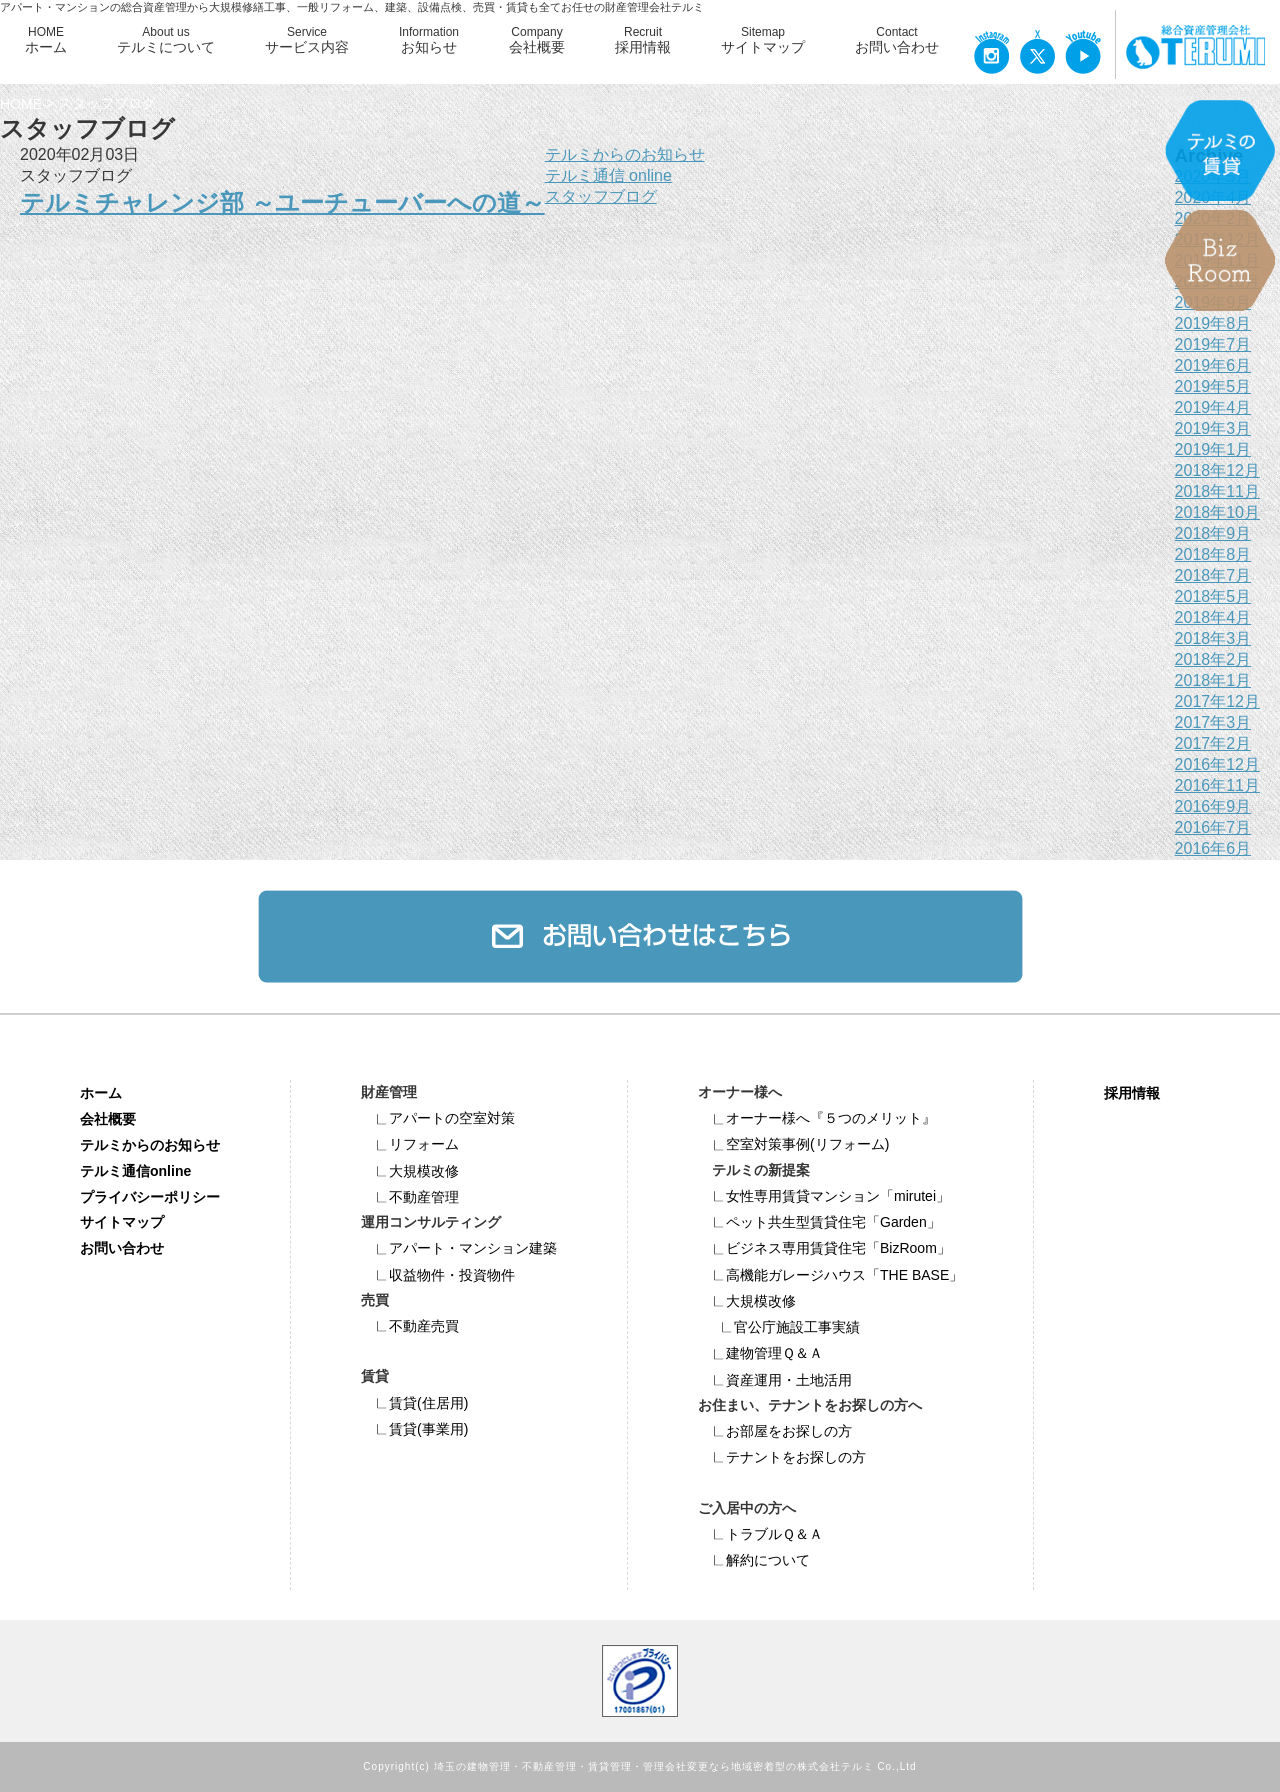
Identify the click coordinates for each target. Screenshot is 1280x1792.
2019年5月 (1213, 386)
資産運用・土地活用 (775, 1380)
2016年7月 (1213, 827)
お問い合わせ (122, 1248)
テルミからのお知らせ (625, 154)
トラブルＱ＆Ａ (760, 1534)
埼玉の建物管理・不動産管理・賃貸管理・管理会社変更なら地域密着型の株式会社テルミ (654, 1766)
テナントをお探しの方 (782, 1457)
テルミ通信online (135, 1170)
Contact (897, 41)
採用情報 (1132, 1093)
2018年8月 (1213, 554)
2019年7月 (1213, 344)
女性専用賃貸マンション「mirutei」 (824, 1196)
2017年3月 (1213, 722)
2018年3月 (1213, 638)
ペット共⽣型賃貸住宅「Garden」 (819, 1222)
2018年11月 (1217, 491)
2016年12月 (1217, 764)
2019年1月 (1213, 449)
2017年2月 (1213, 743)
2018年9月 (1213, 533)
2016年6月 (1213, 848)
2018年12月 (1217, 470)
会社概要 (108, 1119)
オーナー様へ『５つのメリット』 (817, 1118)
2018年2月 (1213, 659)
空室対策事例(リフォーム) (793, 1144)
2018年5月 (1213, 596)
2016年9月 (1213, 806)
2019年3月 (1213, 428)
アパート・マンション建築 (459, 1248)
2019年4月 (1213, 407)
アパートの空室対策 (438, 1118)
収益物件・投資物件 (438, 1275)
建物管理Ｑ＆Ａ (760, 1353)
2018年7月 (1213, 575)
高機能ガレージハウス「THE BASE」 (830, 1275)
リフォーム (410, 1144)
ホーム (101, 1093)
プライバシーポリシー (150, 1196)
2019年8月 (1213, 323)
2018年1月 (1213, 680)
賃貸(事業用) (414, 1429)
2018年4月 (1213, 617)
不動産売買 (410, 1326)
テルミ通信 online (608, 175)
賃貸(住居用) (414, 1403)
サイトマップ (122, 1222)
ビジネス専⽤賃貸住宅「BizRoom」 (824, 1248)
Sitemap (763, 41)
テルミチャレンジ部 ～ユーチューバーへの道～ (282, 202)
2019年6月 (1213, 365)
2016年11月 (1217, 785)
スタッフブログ (601, 196)
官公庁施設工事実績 (783, 1327)
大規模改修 (410, 1171)
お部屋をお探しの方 (775, 1431)
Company (537, 41)
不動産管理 (410, 1197)
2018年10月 (1217, 512)
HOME (46, 41)
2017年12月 (1217, 701)
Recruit (643, 41)
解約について (754, 1560)
